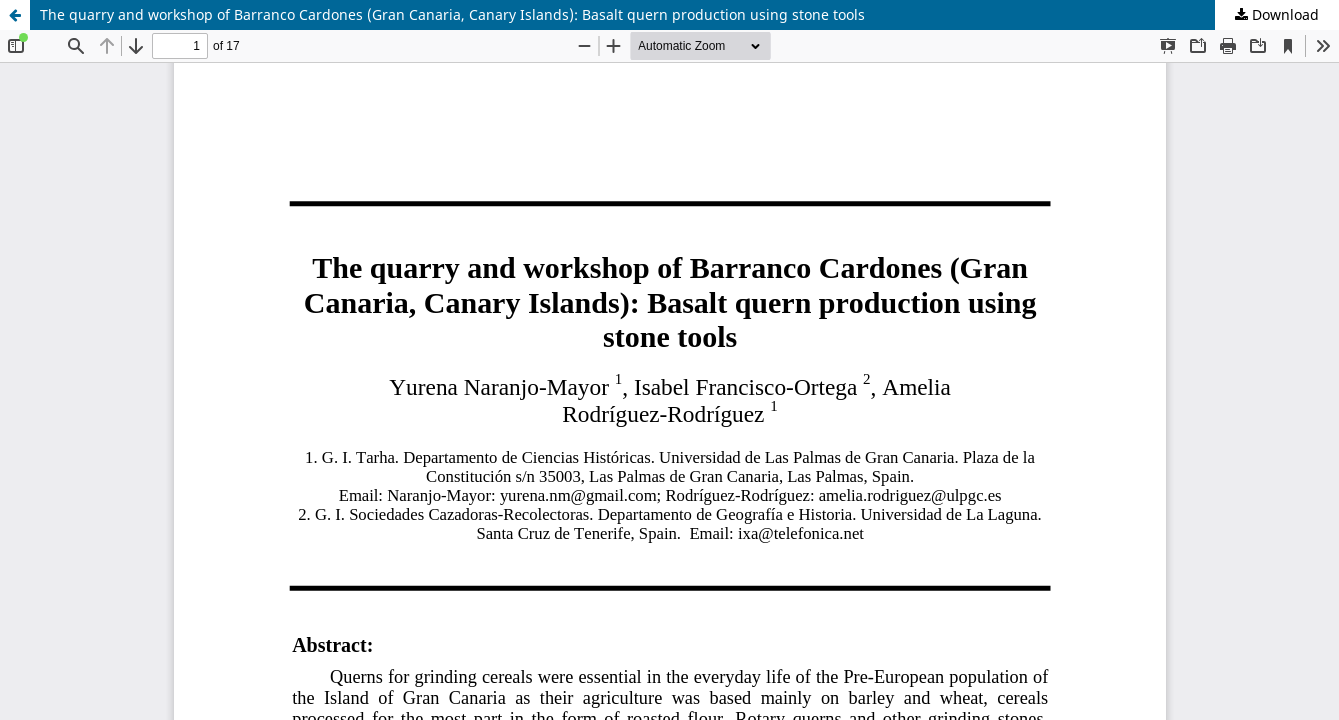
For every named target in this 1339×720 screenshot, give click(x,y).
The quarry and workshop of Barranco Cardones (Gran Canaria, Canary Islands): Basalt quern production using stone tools (452, 14)
